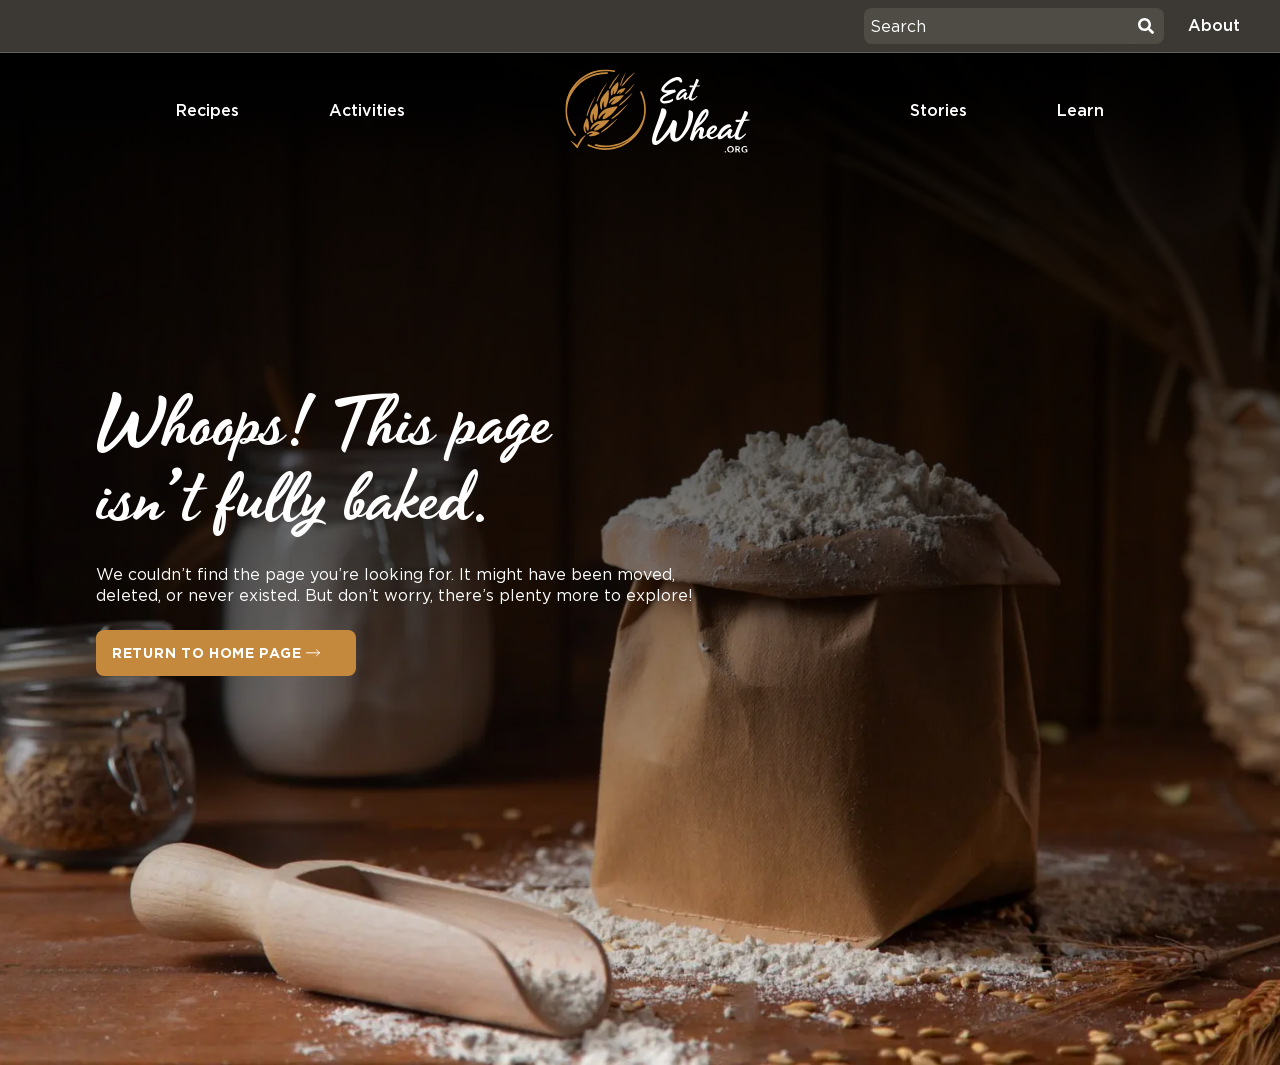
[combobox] (998, 26)
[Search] (1146, 26)
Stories (938, 110)
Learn (1080, 110)
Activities (367, 110)
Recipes (207, 110)
